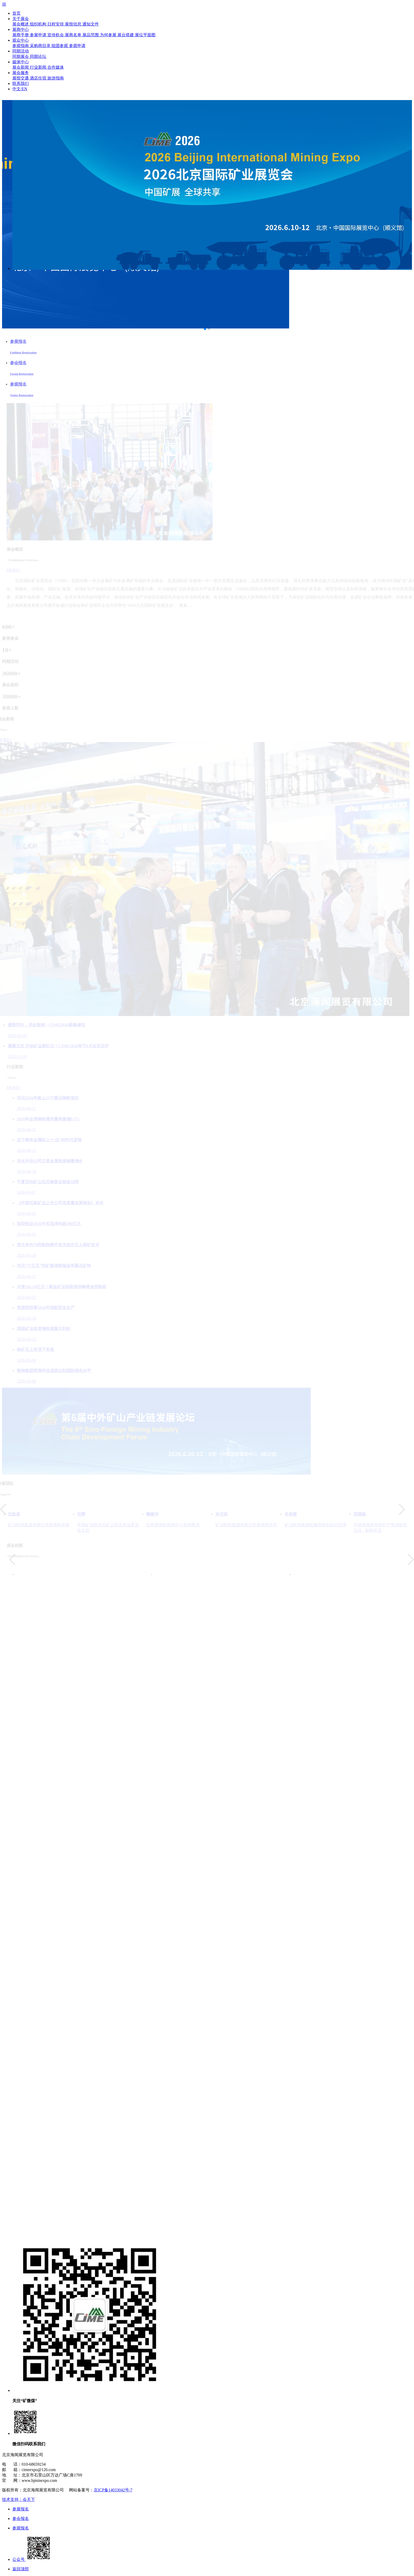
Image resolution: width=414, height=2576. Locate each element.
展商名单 (73, 35)
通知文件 (90, 24)
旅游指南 (55, 78)
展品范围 (91, 35)
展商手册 (21, 35)
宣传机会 (56, 35)
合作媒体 (55, 67)
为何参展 (108, 35)
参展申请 (38, 35)
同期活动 (20, 51)
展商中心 (20, 29)
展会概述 (21, 24)
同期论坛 (38, 56)
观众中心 (20, 40)
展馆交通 (21, 78)
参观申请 (77, 45)
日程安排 (56, 24)
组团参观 (60, 45)
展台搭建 (126, 35)
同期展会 (21, 56)
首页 (16, 13)
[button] (205, 329)
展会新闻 (21, 67)
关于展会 (20, 18)
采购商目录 (40, 45)
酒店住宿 (38, 78)
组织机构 (38, 24)
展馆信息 (73, 24)
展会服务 (20, 72)
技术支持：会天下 (18, 2499)
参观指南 (21, 45)
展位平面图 (145, 35)
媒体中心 (20, 62)
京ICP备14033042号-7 (113, 2490)
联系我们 (20, 83)
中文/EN (19, 89)
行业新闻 (38, 67)
